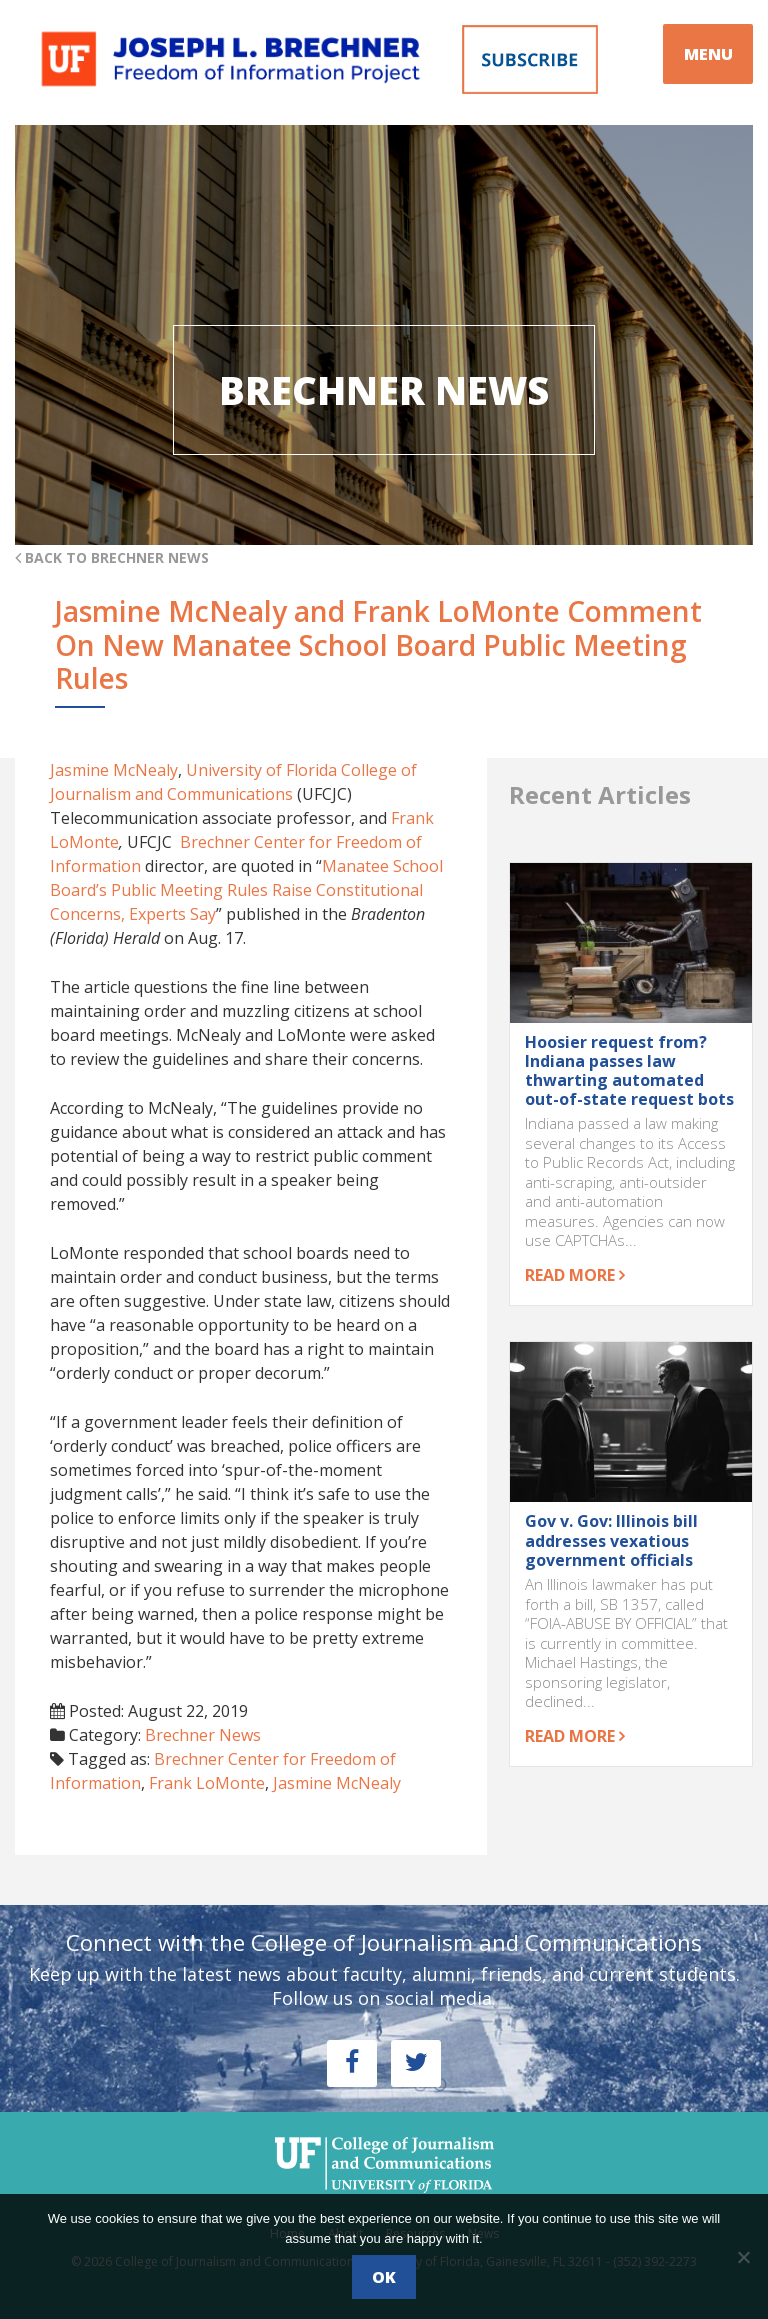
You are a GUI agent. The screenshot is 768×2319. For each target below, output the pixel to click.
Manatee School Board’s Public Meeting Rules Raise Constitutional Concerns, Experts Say (246, 890)
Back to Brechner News (112, 557)
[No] (743, 2257)
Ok (384, 2277)
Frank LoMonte (207, 1783)
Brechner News (203, 1735)
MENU (708, 54)
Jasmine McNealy (114, 770)
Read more (575, 1275)
